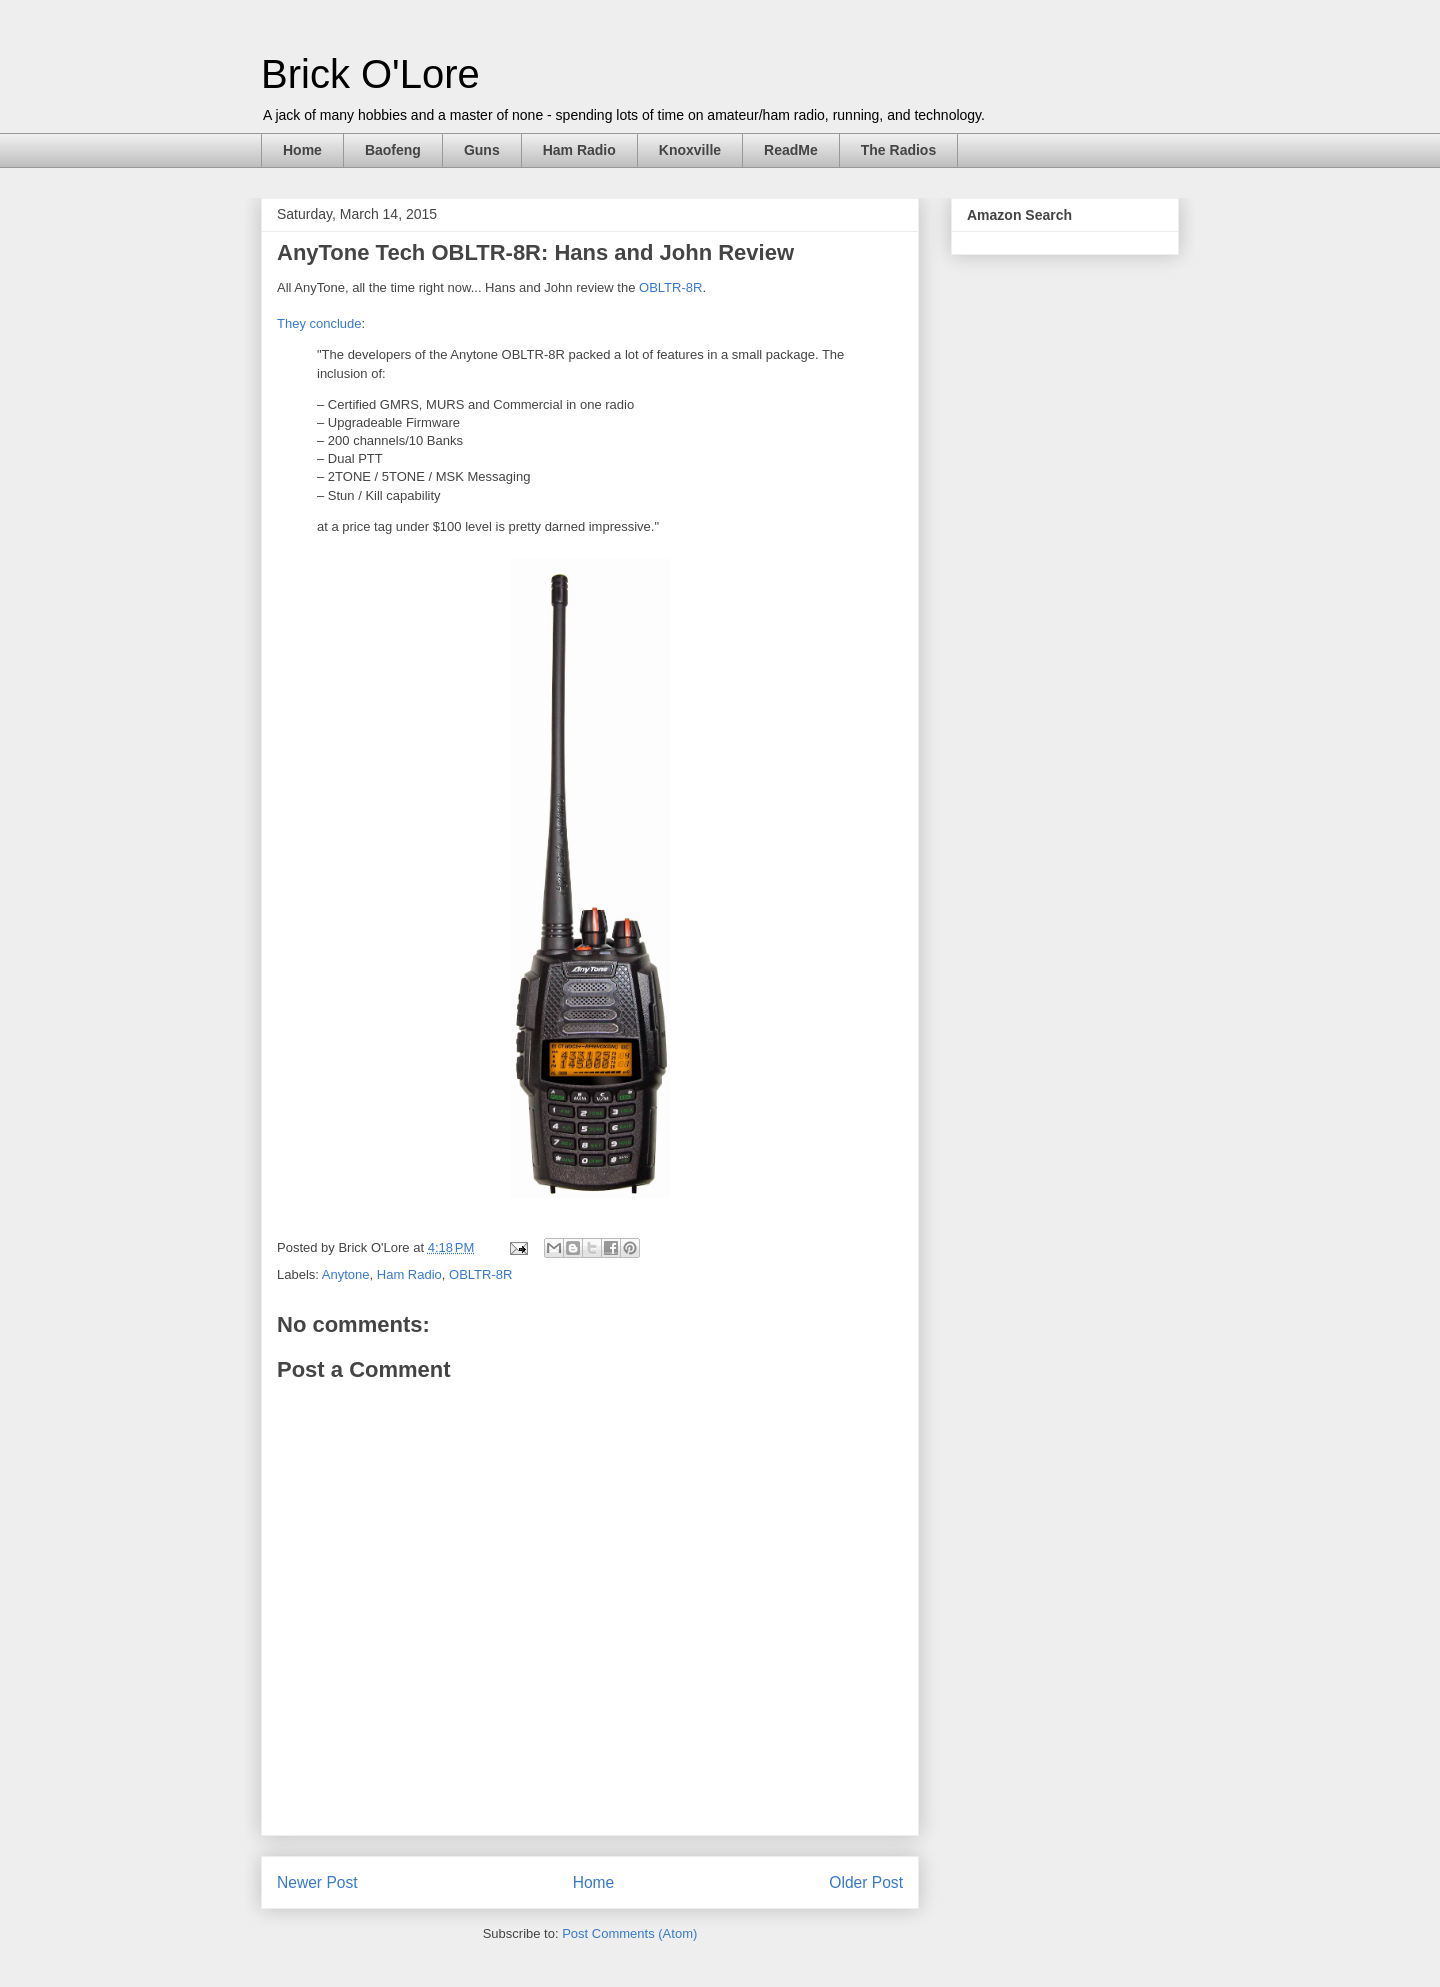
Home (302, 150)
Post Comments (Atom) (629, 1933)
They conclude (319, 323)
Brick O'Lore (370, 74)
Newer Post (317, 1882)
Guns (482, 150)
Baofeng (393, 150)
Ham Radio (579, 150)
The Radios (898, 150)
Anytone (346, 1274)
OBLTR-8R (670, 287)
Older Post (866, 1882)
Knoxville (690, 150)
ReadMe (791, 150)
